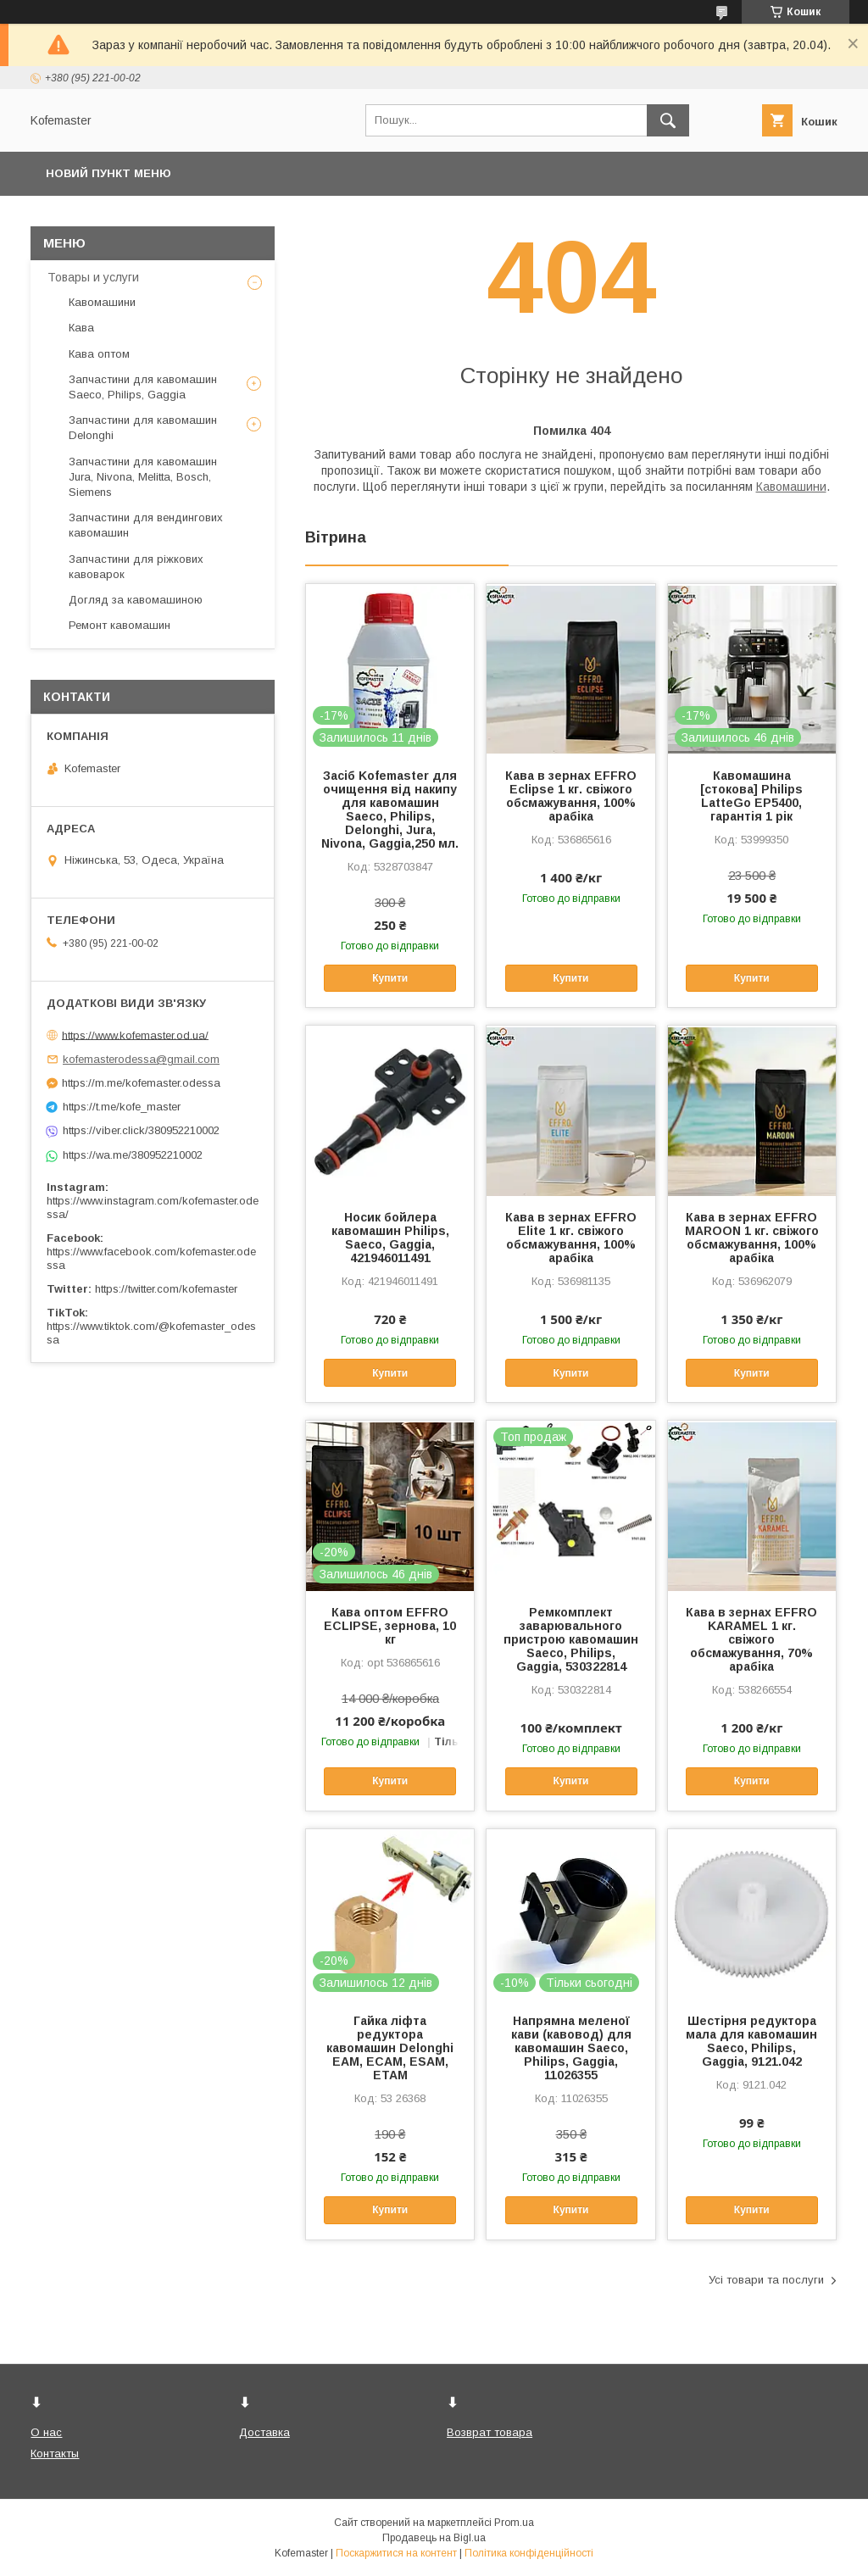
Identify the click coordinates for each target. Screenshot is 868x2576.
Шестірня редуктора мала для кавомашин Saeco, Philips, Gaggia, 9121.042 (751, 2041)
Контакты (55, 2453)
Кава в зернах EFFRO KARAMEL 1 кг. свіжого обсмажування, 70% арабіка (751, 1639)
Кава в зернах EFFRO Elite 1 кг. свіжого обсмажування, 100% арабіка (571, 1237)
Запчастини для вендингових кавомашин (146, 525)
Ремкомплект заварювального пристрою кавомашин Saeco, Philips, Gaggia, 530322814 (571, 1639)
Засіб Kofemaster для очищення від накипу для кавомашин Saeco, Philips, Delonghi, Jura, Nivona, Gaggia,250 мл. (390, 809)
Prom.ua (514, 2523)
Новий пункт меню (108, 173)
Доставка (264, 2432)
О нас (46, 2432)
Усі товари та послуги (766, 2279)
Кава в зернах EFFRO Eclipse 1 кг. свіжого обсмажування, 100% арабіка (571, 796)
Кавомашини (791, 486)
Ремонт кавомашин (119, 625)
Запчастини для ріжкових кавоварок (136, 567)
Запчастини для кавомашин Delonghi (143, 428)
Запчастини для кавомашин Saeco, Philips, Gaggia (143, 387)
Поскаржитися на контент (396, 2553)
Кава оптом (99, 354)
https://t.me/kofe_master (122, 1106)
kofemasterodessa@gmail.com (141, 1059)
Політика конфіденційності (529, 2553)
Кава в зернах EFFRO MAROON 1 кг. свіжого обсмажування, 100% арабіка (752, 1237)
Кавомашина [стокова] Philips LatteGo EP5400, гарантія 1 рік (751, 796)
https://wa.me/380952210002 (133, 1155)
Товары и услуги (93, 277)
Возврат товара (489, 2432)
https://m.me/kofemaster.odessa (141, 1083)
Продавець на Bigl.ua (434, 2538)
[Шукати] (668, 120)
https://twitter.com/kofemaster (166, 1288)
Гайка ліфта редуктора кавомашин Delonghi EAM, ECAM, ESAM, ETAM (389, 2048)
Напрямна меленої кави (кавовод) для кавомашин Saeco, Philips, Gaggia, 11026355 (571, 2048)
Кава (81, 327)
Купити (390, 978)
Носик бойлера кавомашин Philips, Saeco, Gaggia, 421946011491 (390, 1237)
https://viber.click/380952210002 (141, 1130)
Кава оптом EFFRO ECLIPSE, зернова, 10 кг (390, 1625)
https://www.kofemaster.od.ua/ (135, 1034)
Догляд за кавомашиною (136, 599)
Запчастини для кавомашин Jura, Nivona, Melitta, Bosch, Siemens (143, 476)
